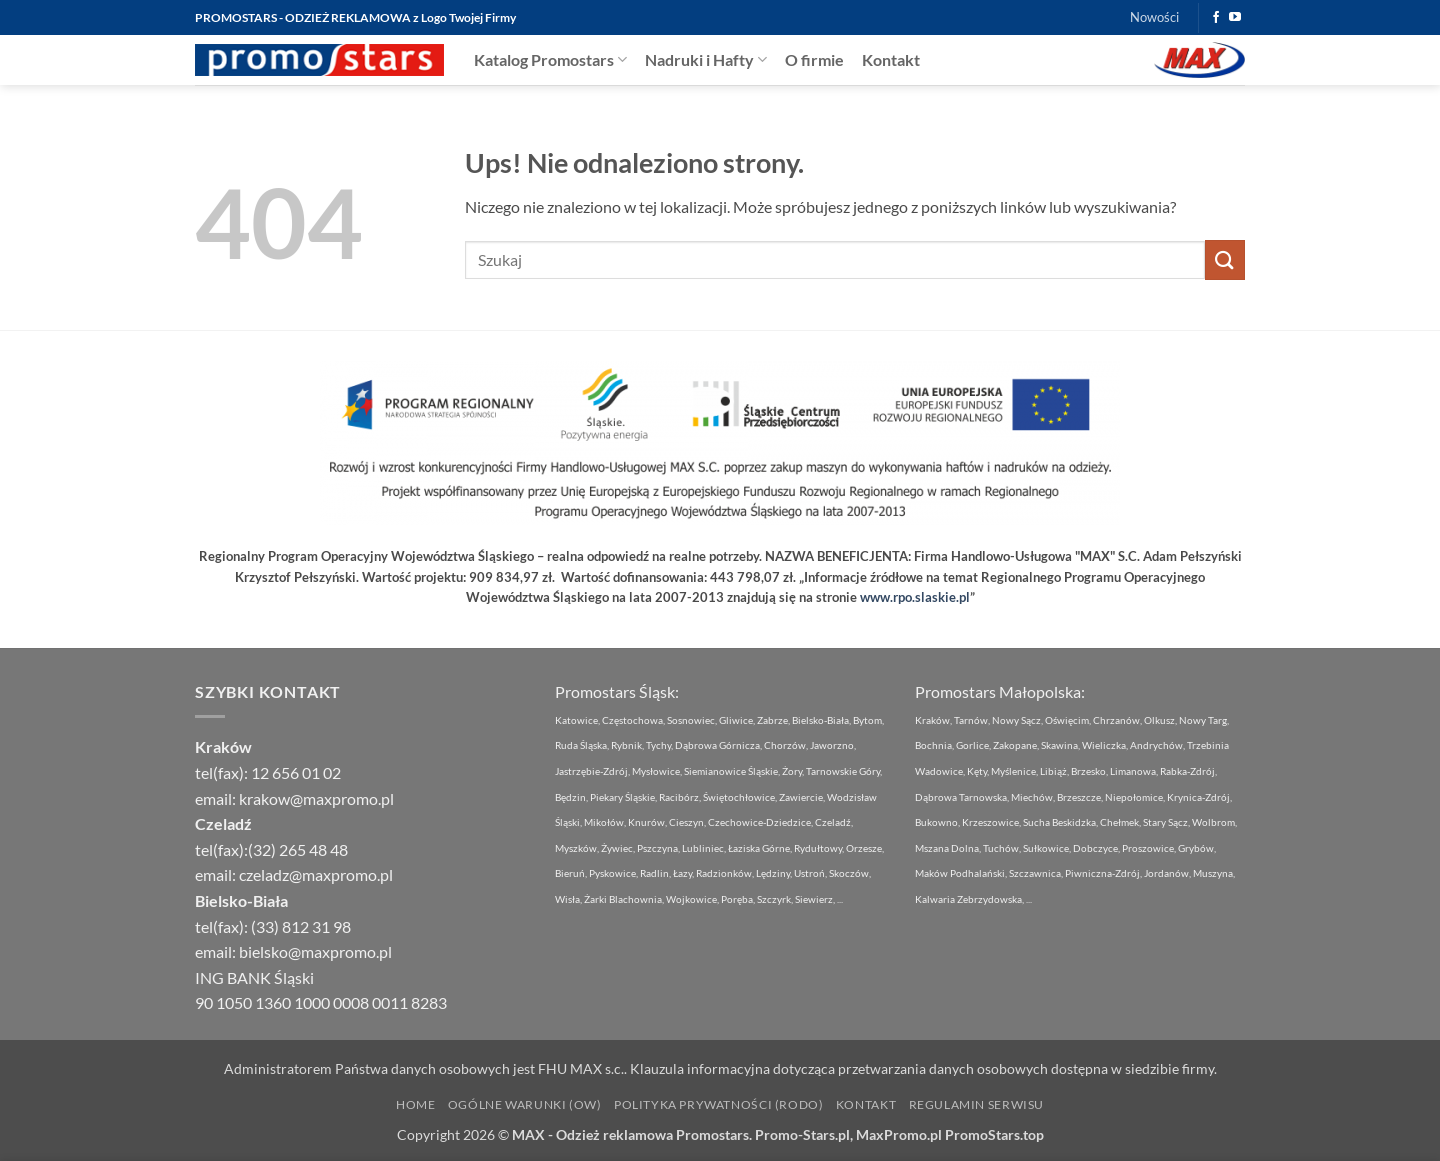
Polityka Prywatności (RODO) (719, 1104)
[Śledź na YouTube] (1235, 18)
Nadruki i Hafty (706, 59)
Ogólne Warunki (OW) (525, 1104)
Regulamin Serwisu (976, 1104)
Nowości (1154, 17)
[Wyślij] (1225, 259)
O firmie (814, 59)
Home (415, 1104)
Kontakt (891, 59)
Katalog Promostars (550, 59)
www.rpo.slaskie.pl (915, 597)
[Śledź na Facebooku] (1216, 18)
